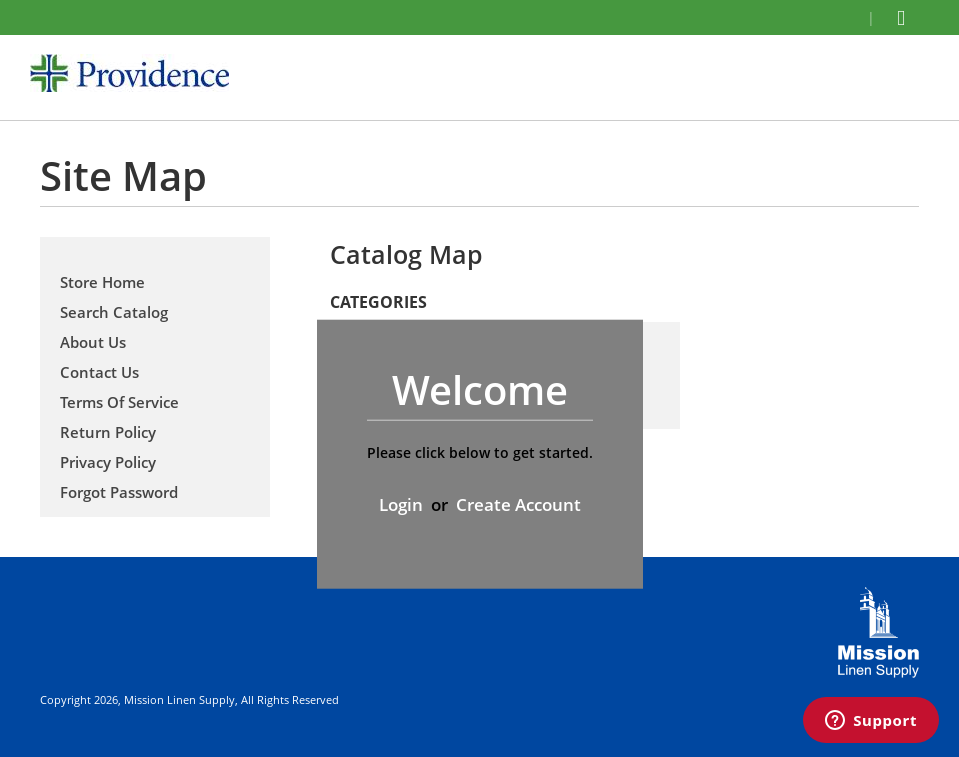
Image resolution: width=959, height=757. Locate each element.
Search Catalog (114, 312)
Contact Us (99, 372)
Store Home (102, 282)
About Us (93, 342)
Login (401, 504)
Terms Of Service (119, 402)
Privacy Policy (108, 462)
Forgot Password (119, 492)
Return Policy (108, 432)
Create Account (518, 504)
